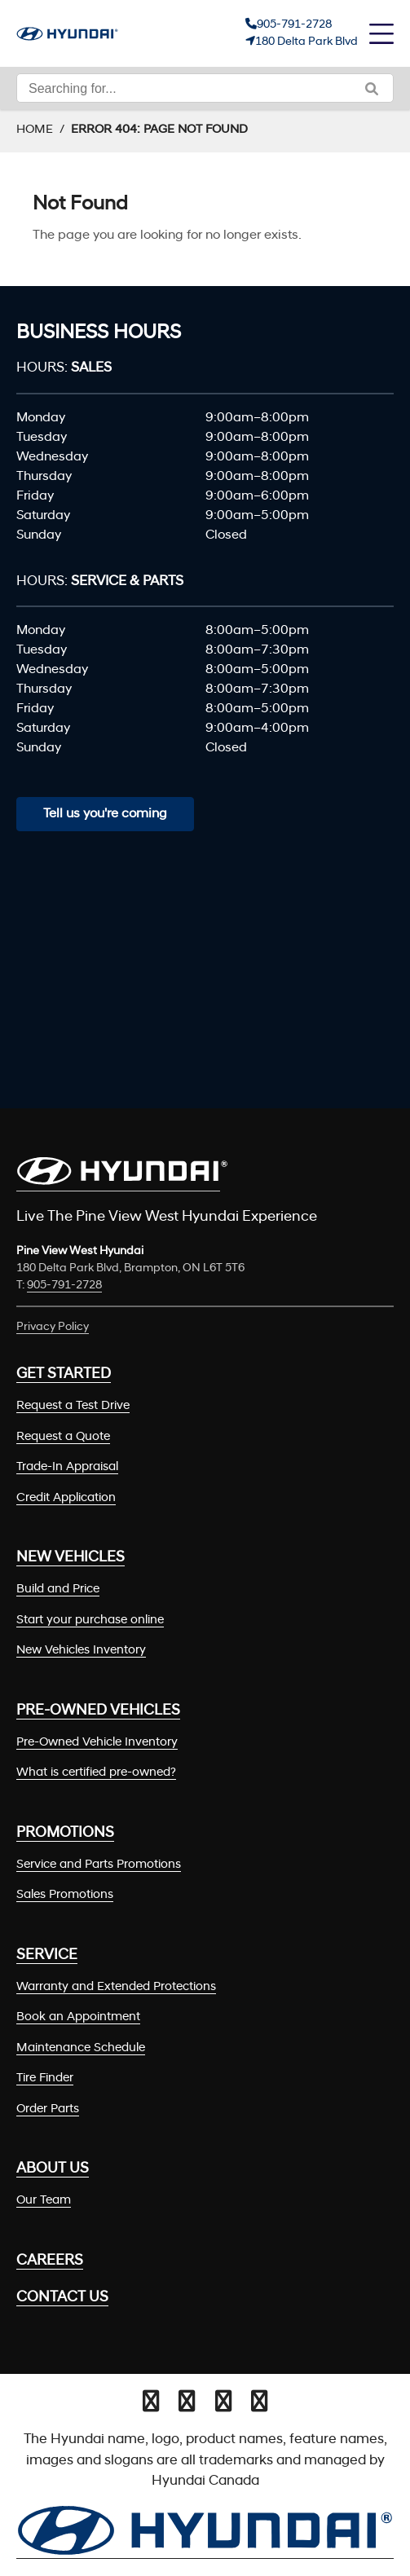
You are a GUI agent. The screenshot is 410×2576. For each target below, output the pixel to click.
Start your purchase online (90, 1620)
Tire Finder (44, 2078)
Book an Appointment (78, 2017)
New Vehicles (70, 1557)
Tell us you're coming (105, 814)
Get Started (63, 1374)
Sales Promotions (64, 1895)
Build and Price (57, 1589)
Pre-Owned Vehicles (98, 1711)
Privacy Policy (52, 1327)
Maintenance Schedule (80, 2048)
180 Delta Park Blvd (306, 42)
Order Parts (47, 2109)
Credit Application (66, 1498)
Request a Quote (63, 1437)
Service (46, 1955)
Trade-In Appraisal (67, 1467)
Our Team (43, 2201)
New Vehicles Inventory (81, 1651)
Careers (49, 2261)
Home (34, 130)
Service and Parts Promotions (98, 1865)
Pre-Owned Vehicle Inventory (97, 1743)
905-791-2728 (294, 25)
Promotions (65, 1833)
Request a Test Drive (73, 1406)
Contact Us (62, 2297)
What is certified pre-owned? (96, 1773)
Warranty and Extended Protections (116, 1987)
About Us (52, 2169)
